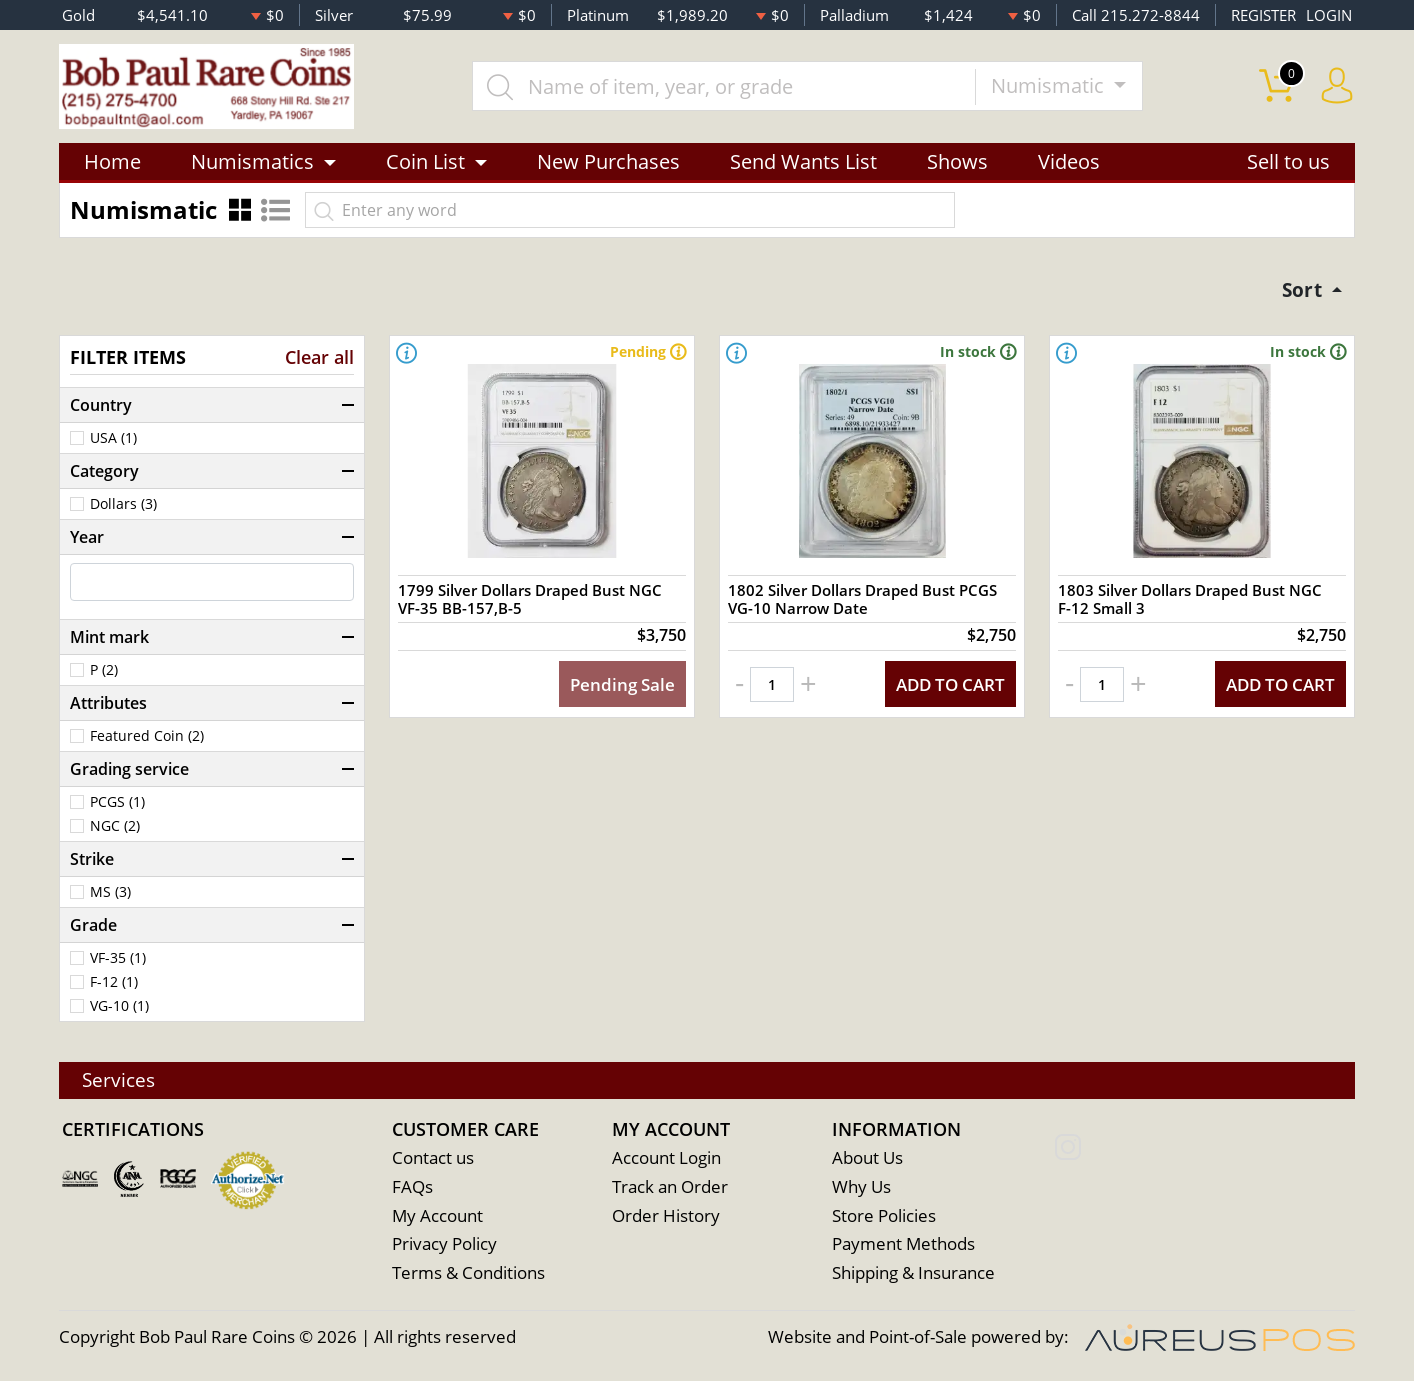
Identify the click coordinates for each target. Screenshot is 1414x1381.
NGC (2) (115, 829)
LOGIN (1329, 15)
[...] (726, 87)
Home (112, 162)
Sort (1301, 291)
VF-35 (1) (118, 961)
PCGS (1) (117, 805)
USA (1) (113, 441)
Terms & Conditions (468, 1274)
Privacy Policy (444, 1245)
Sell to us (1288, 162)
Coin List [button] (425, 162)
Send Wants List (803, 162)
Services (122, 1079)
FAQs (412, 1187)
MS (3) (110, 895)
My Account (437, 1216)
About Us (867, 1158)
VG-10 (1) (119, 1009)
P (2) (104, 673)
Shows (957, 162)
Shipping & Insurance (913, 1274)
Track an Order (670, 1187)
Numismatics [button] (252, 162)
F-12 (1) (114, 985)
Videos (1069, 162)
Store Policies (884, 1216)
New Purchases (608, 162)
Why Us (861, 1187)
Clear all (319, 360)
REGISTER (1263, 15)
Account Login (666, 1158)
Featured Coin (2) (147, 739)
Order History (666, 1216)
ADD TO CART (946, 693)
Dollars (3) (123, 507)
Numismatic (1052, 86)
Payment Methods (903, 1245)
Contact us (433, 1158)
